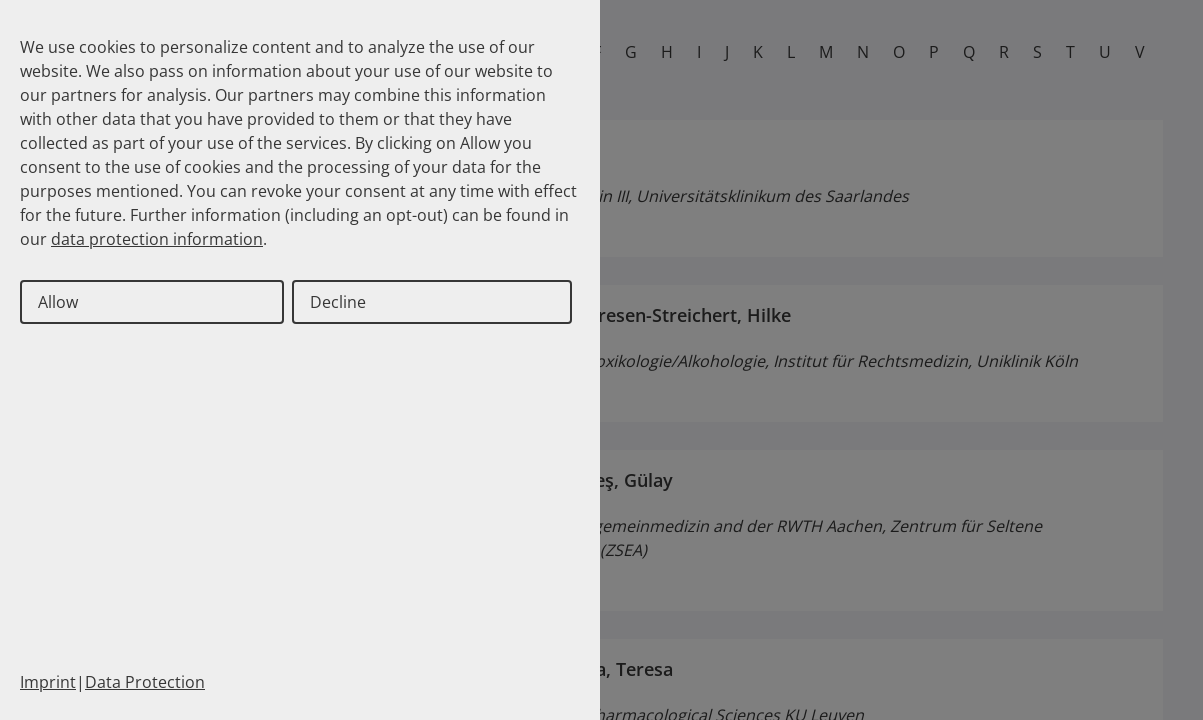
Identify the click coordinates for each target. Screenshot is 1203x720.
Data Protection (145, 682)
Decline (338, 302)
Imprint (48, 682)
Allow (58, 302)
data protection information (157, 239)
